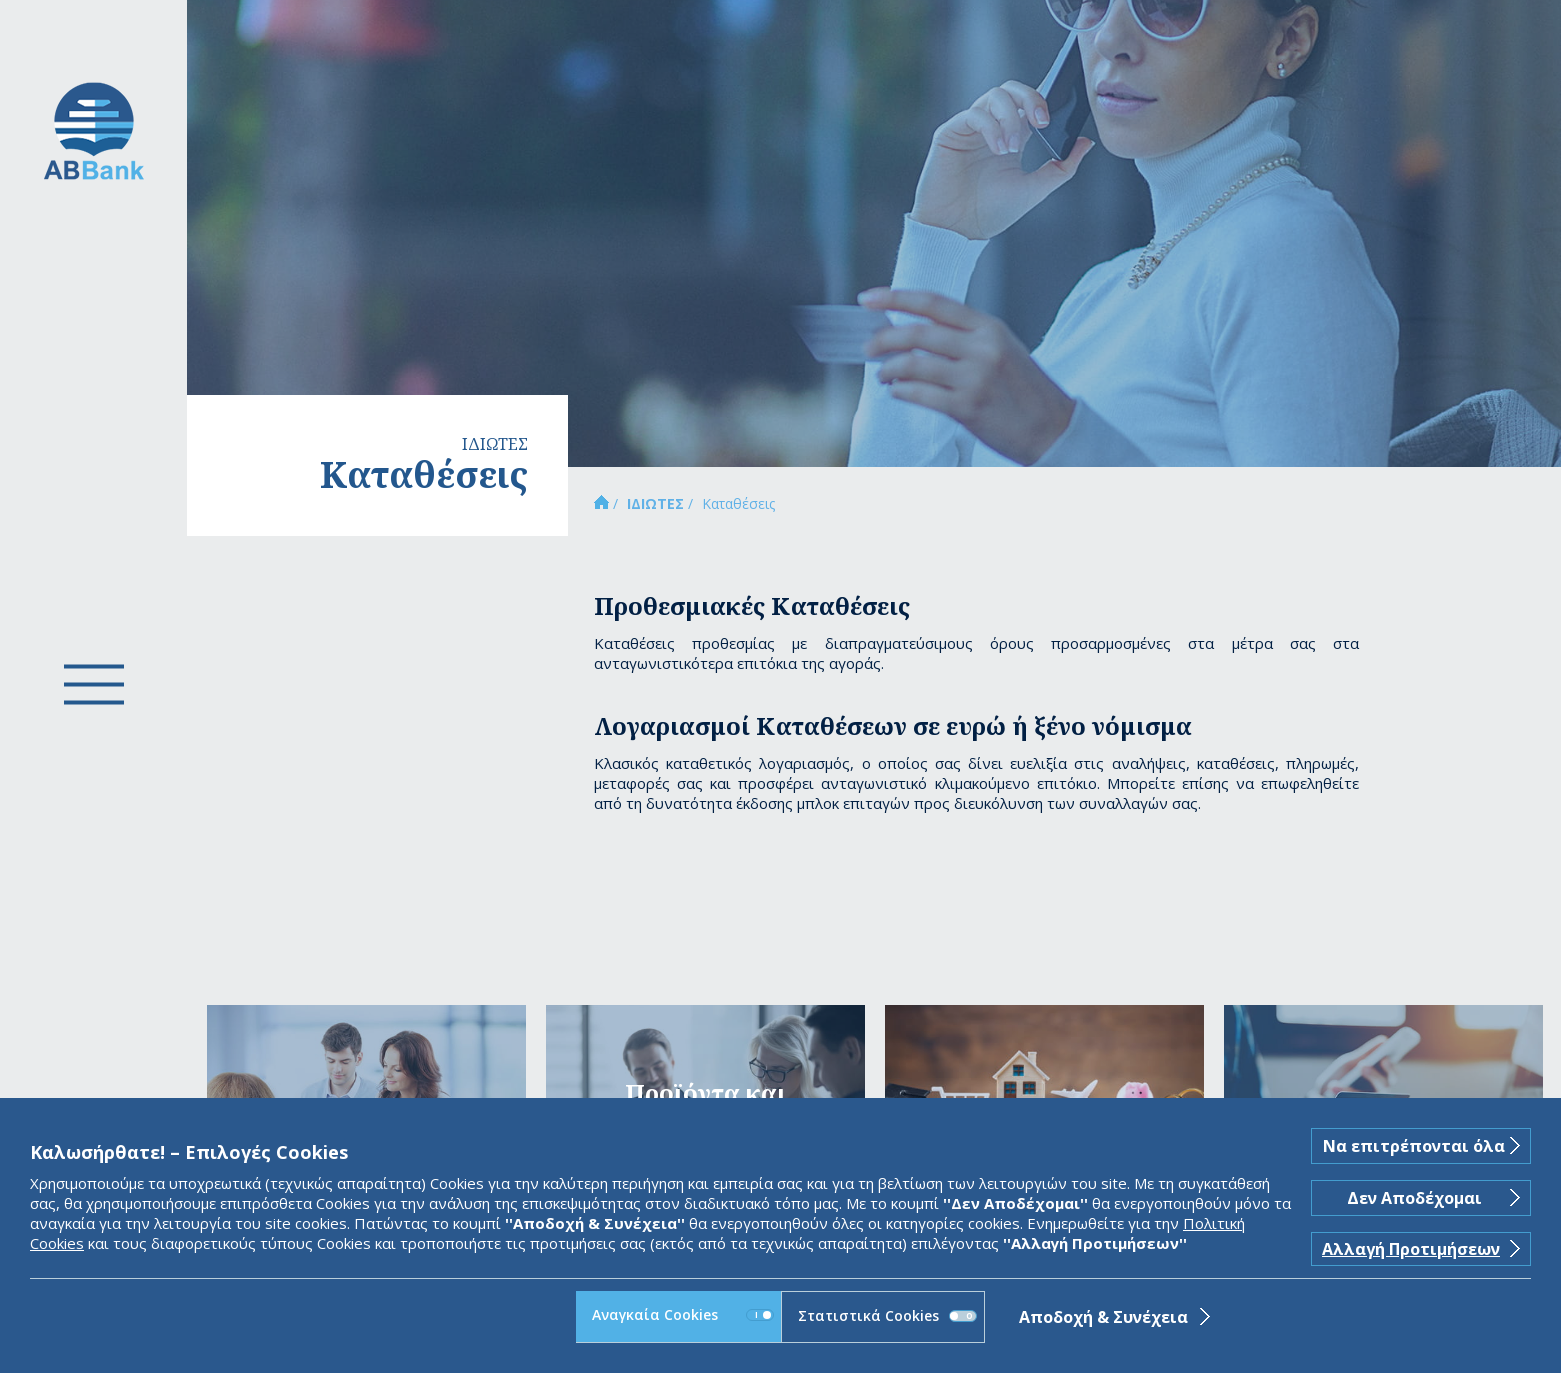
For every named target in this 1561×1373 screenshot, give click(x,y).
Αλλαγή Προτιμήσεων (1411, 1249)
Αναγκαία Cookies (682, 1314)
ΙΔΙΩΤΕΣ (655, 504)
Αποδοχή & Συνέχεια (1103, 1317)
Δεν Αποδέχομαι (1414, 1198)
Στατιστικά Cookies (887, 1315)
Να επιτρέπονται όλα (1414, 1146)
